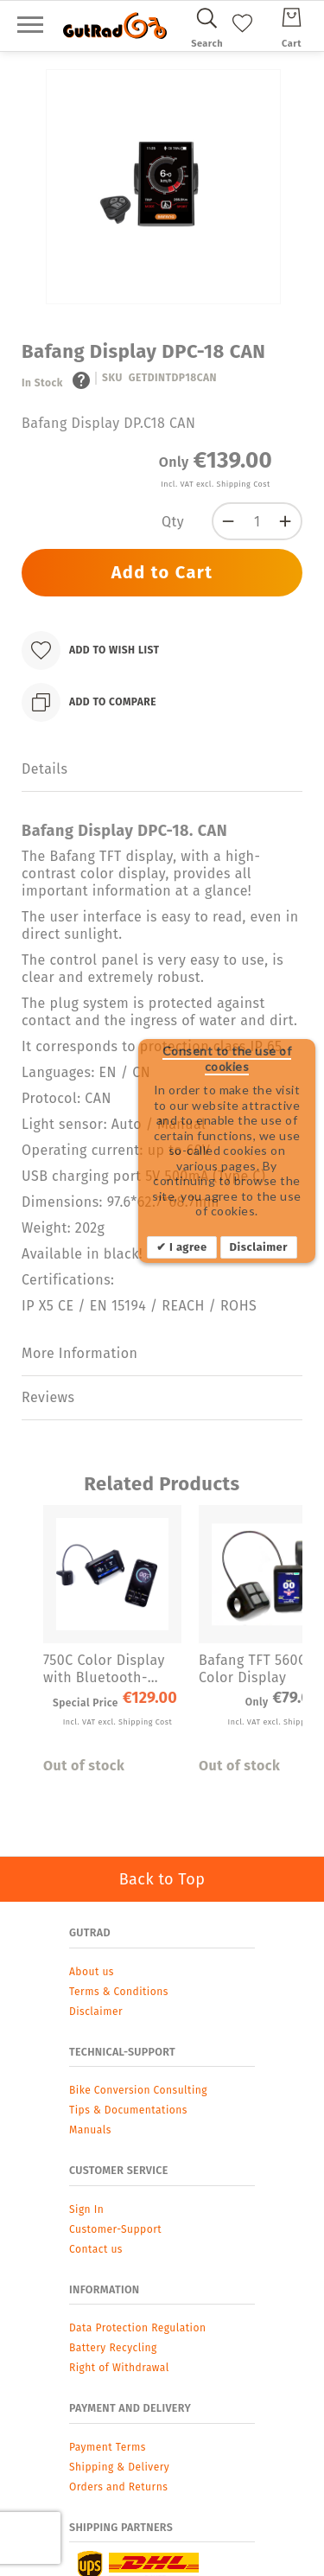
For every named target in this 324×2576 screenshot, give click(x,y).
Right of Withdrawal (119, 2368)
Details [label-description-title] (44, 769)
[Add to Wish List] (91, 650)
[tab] (162, 770)
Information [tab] (104, 2289)
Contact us (96, 2249)
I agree (186, 1246)
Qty (173, 521)
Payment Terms (107, 2447)
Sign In (86, 2209)
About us (91, 1972)
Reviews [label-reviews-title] (48, 1397)
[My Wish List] (242, 36)
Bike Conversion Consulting (138, 2090)
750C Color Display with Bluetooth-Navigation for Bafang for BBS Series (104, 1669)
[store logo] (115, 25)
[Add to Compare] (89, 702)
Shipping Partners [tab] (121, 2527)
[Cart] (291, 25)
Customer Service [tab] (118, 2170)
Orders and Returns (118, 2487)
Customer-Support (115, 2229)
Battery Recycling (113, 2348)
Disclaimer (259, 1246)
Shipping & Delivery (119, 2467)
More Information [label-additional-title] (79, 1353)
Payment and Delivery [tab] (130, 2407)
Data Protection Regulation (137, 2328)
